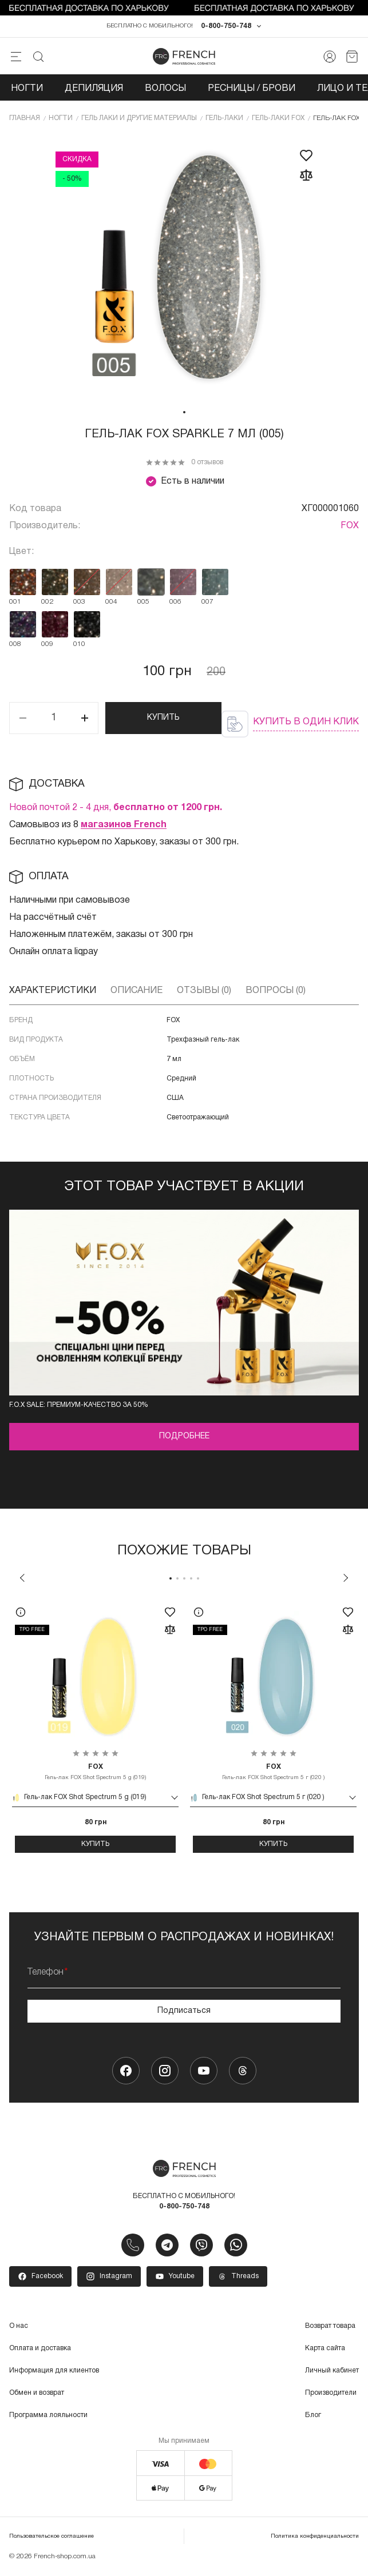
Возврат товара (330, 2327)
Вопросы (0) (276, 992)
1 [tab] (184, 414)
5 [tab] (198, 1581)
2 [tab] (177, 1581)
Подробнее (184, 1438)
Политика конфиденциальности (315, 2538)
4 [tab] (191, 1581)
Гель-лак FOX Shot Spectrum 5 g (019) (95, 1774)
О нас (18, 2327)
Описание (136, 992)
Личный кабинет (332, 2372)
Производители (331, 2394)
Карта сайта (325, 2350)
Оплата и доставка (40, 2350)
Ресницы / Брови (251, 90)
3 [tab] (184, 1581)
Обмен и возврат (36, 2394)
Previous (22, 1580)
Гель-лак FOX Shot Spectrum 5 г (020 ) (273, 1774)
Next (346, 1580)
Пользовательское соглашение (51, 2538)
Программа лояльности (48, 2417)
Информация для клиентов (54, 2372)
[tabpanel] (184, 269)
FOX (350, 528)
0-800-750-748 (226, 28)
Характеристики (52, 992)
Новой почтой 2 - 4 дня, (115, 810)
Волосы (165, 90)
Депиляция (94, 90)
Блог (313, 2417)
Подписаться (184, 2013)
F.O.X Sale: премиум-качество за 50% (78, 1407)
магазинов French (124, 827)
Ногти (27, 90)
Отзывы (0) (204, 992)
